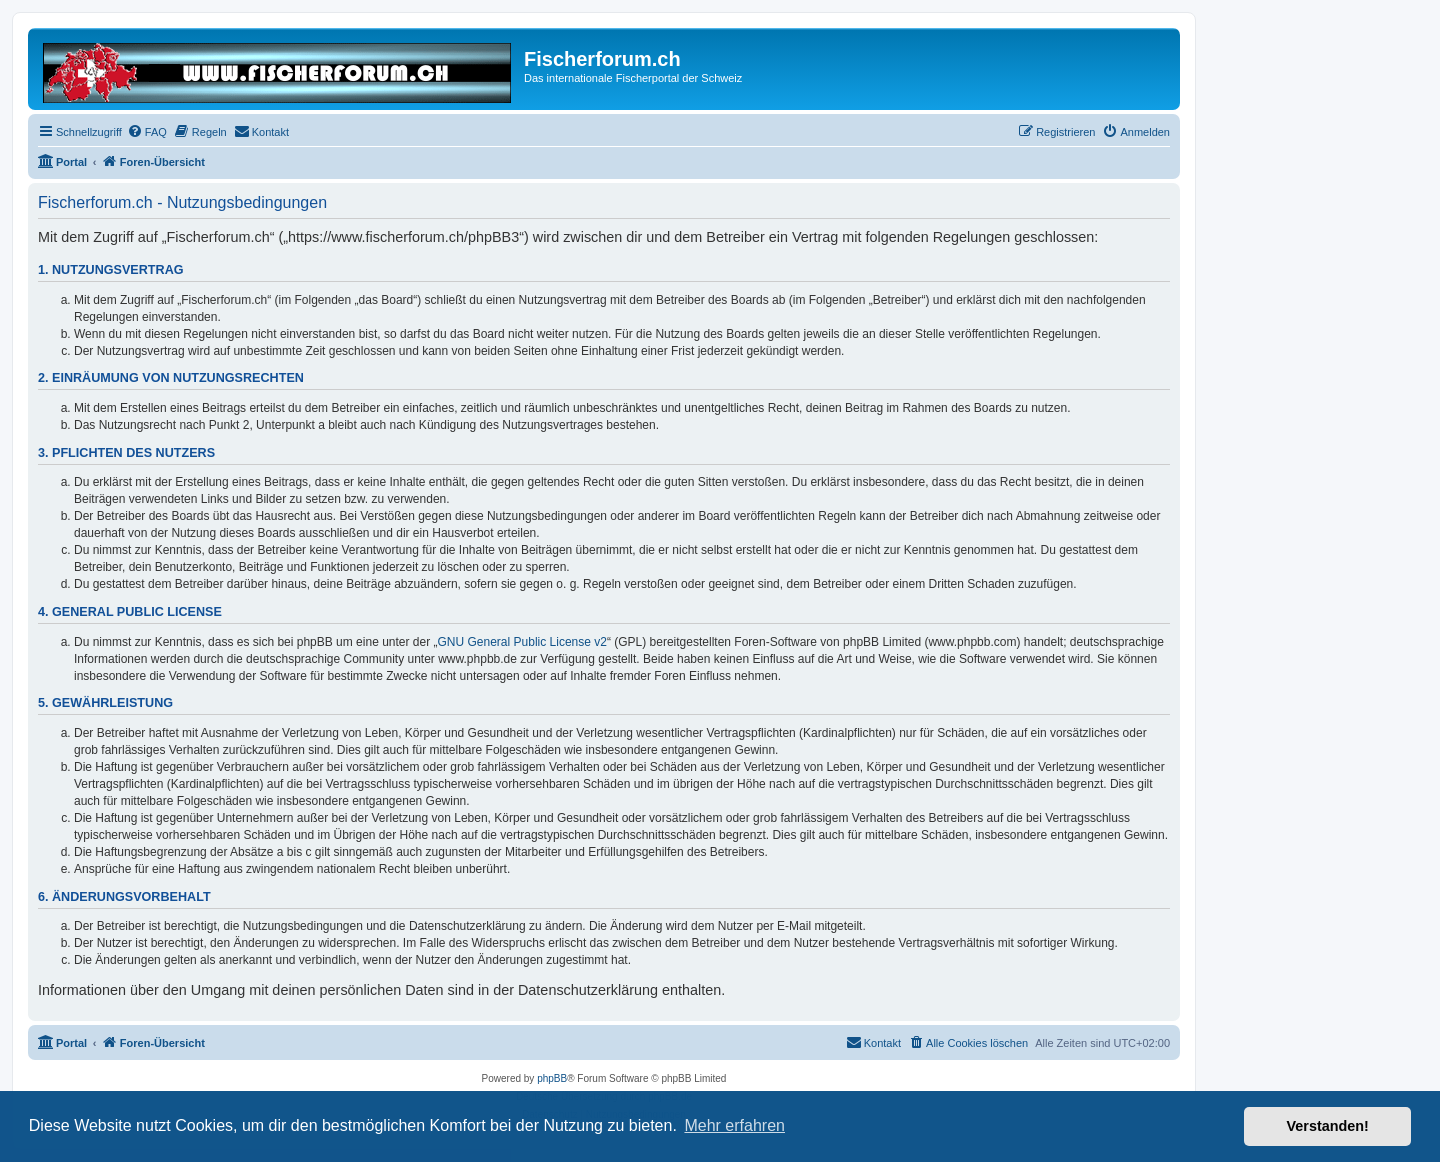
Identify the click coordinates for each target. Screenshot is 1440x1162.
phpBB (552, 1078)
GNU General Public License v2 (522, 642)
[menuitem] (147, 132)
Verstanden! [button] (1328, 1126)
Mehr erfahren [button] (734, 1125)
